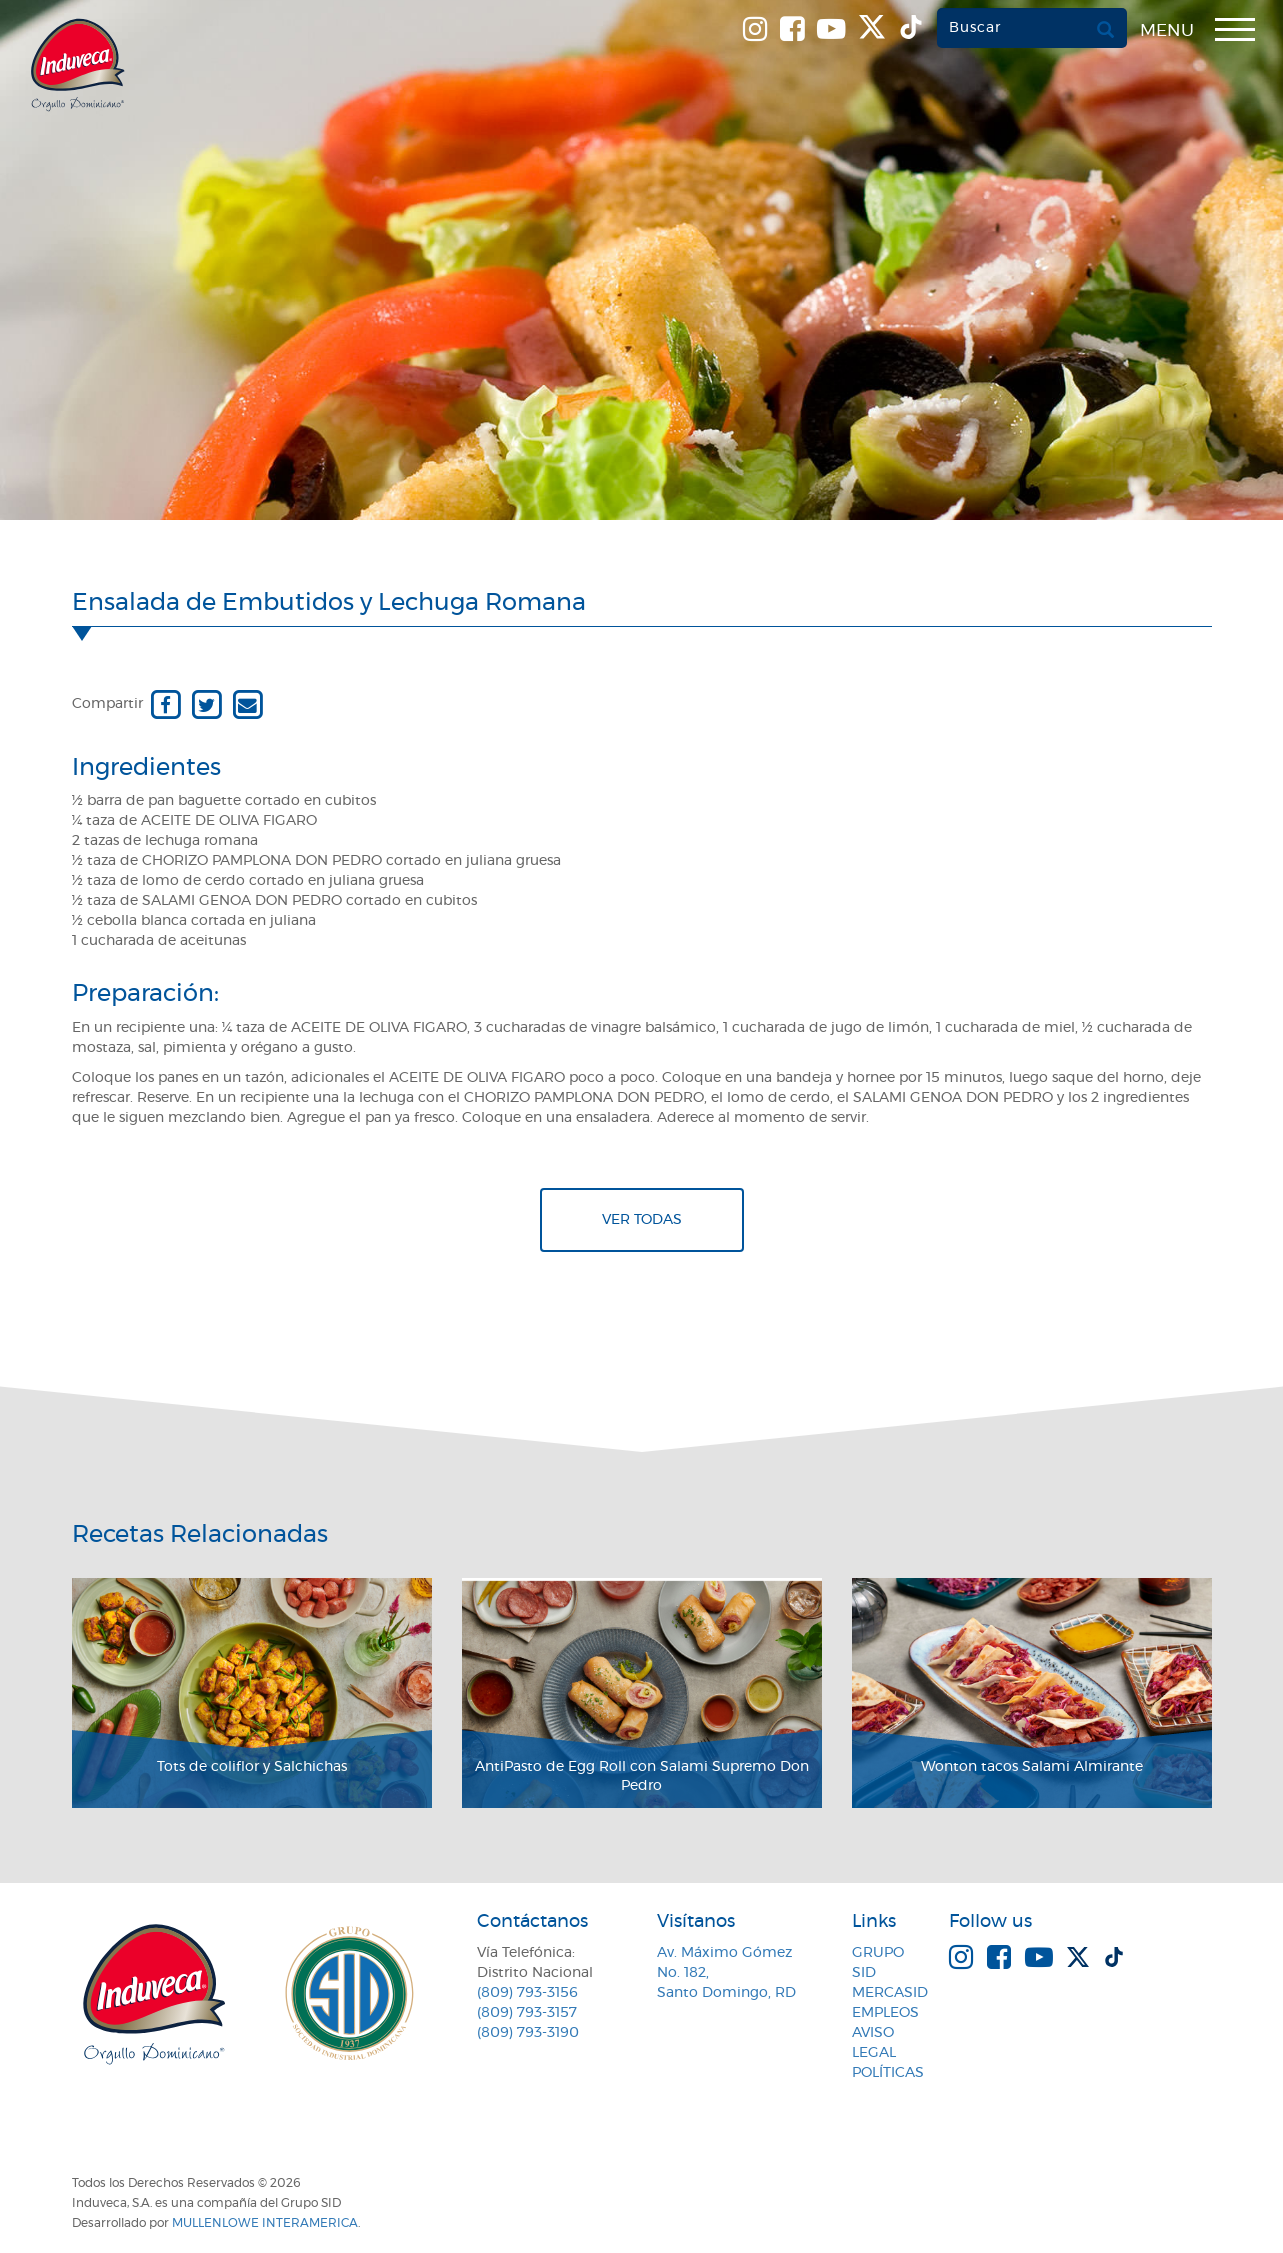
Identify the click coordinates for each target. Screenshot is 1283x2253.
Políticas (888, 2073)
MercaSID (890, 1993)
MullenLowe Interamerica (265, 2223)
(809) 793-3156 (527, 1993)
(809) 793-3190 (528, 2033)
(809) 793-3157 (527, 2013)
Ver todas (642, 1220)
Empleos (885, 2013)
